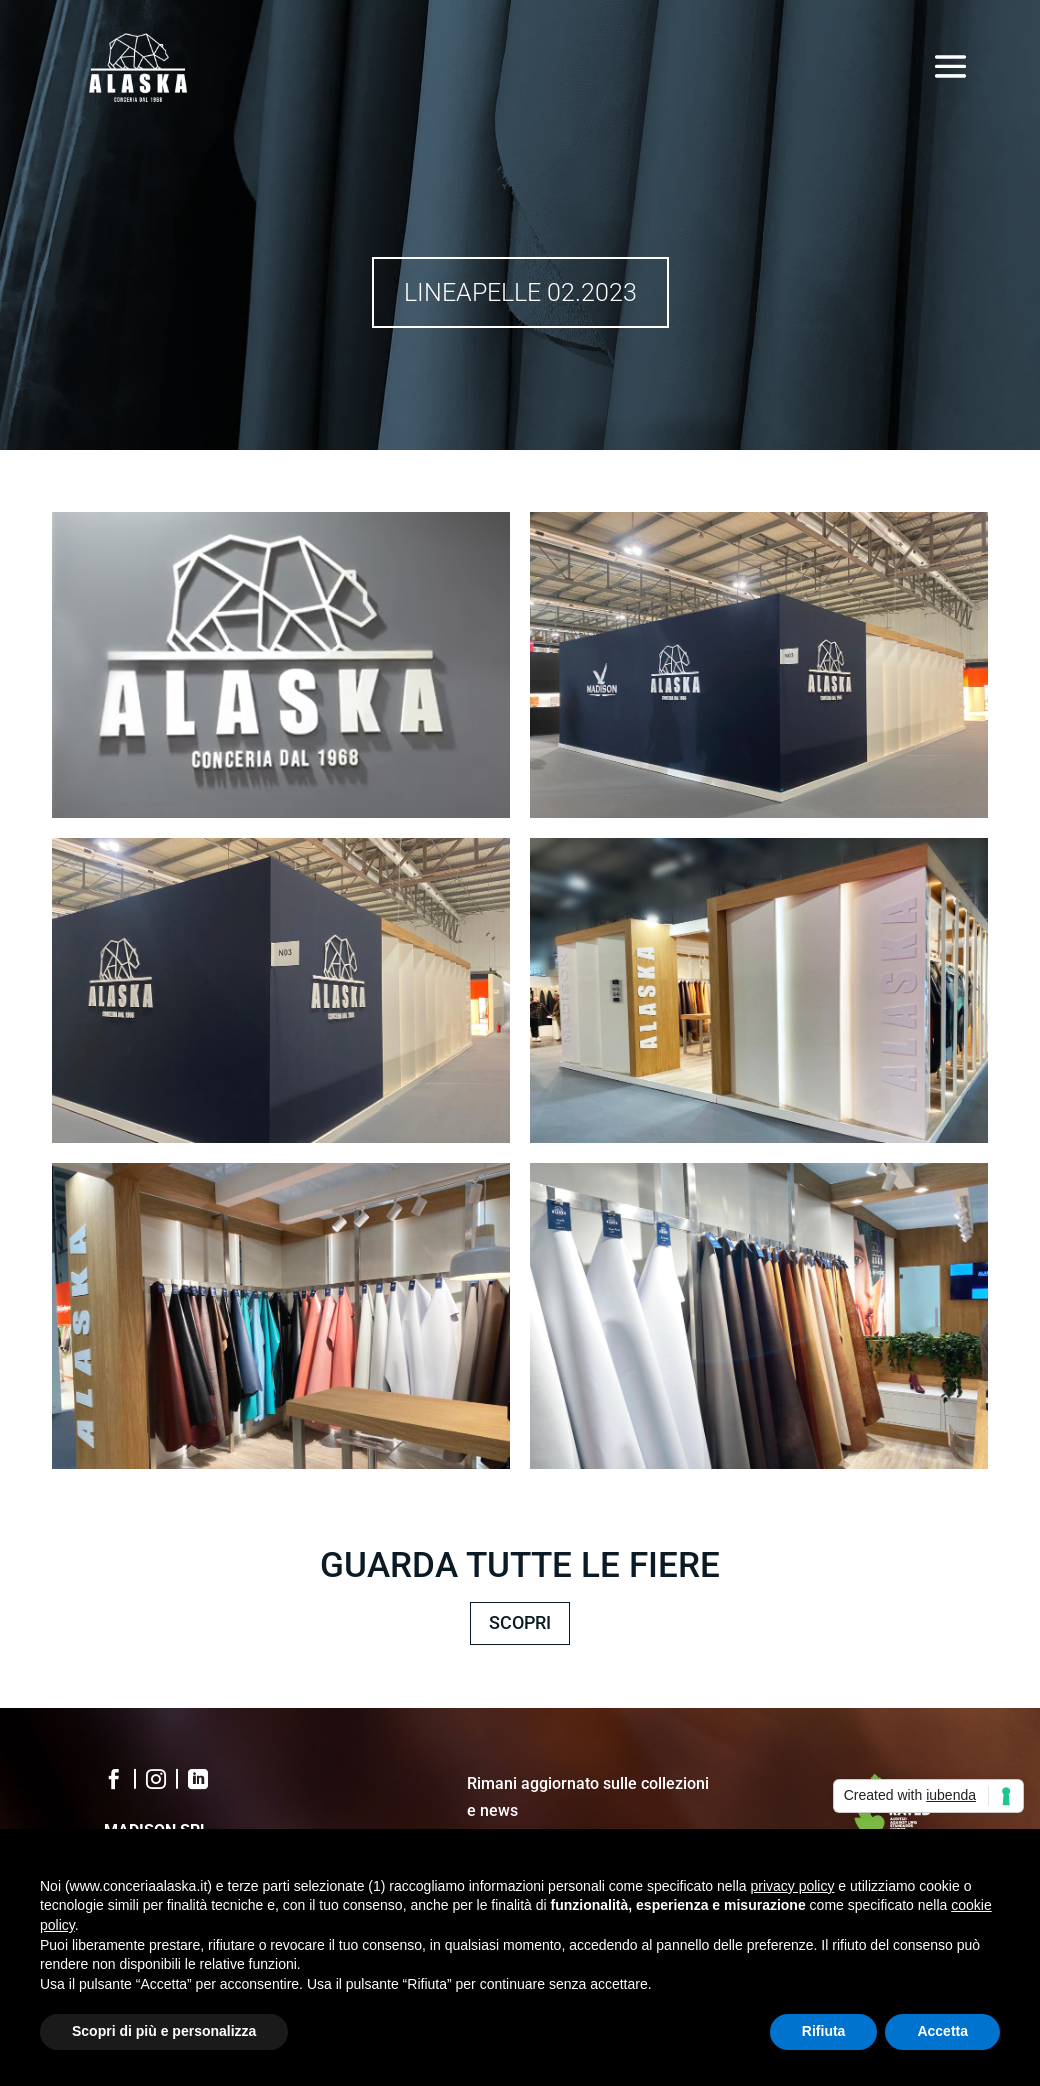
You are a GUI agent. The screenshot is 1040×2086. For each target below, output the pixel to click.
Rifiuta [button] (824, 2031)
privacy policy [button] (792, 1886)
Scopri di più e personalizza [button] (164, 2031)
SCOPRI (520, 1622)
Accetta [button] (942, 2031)
